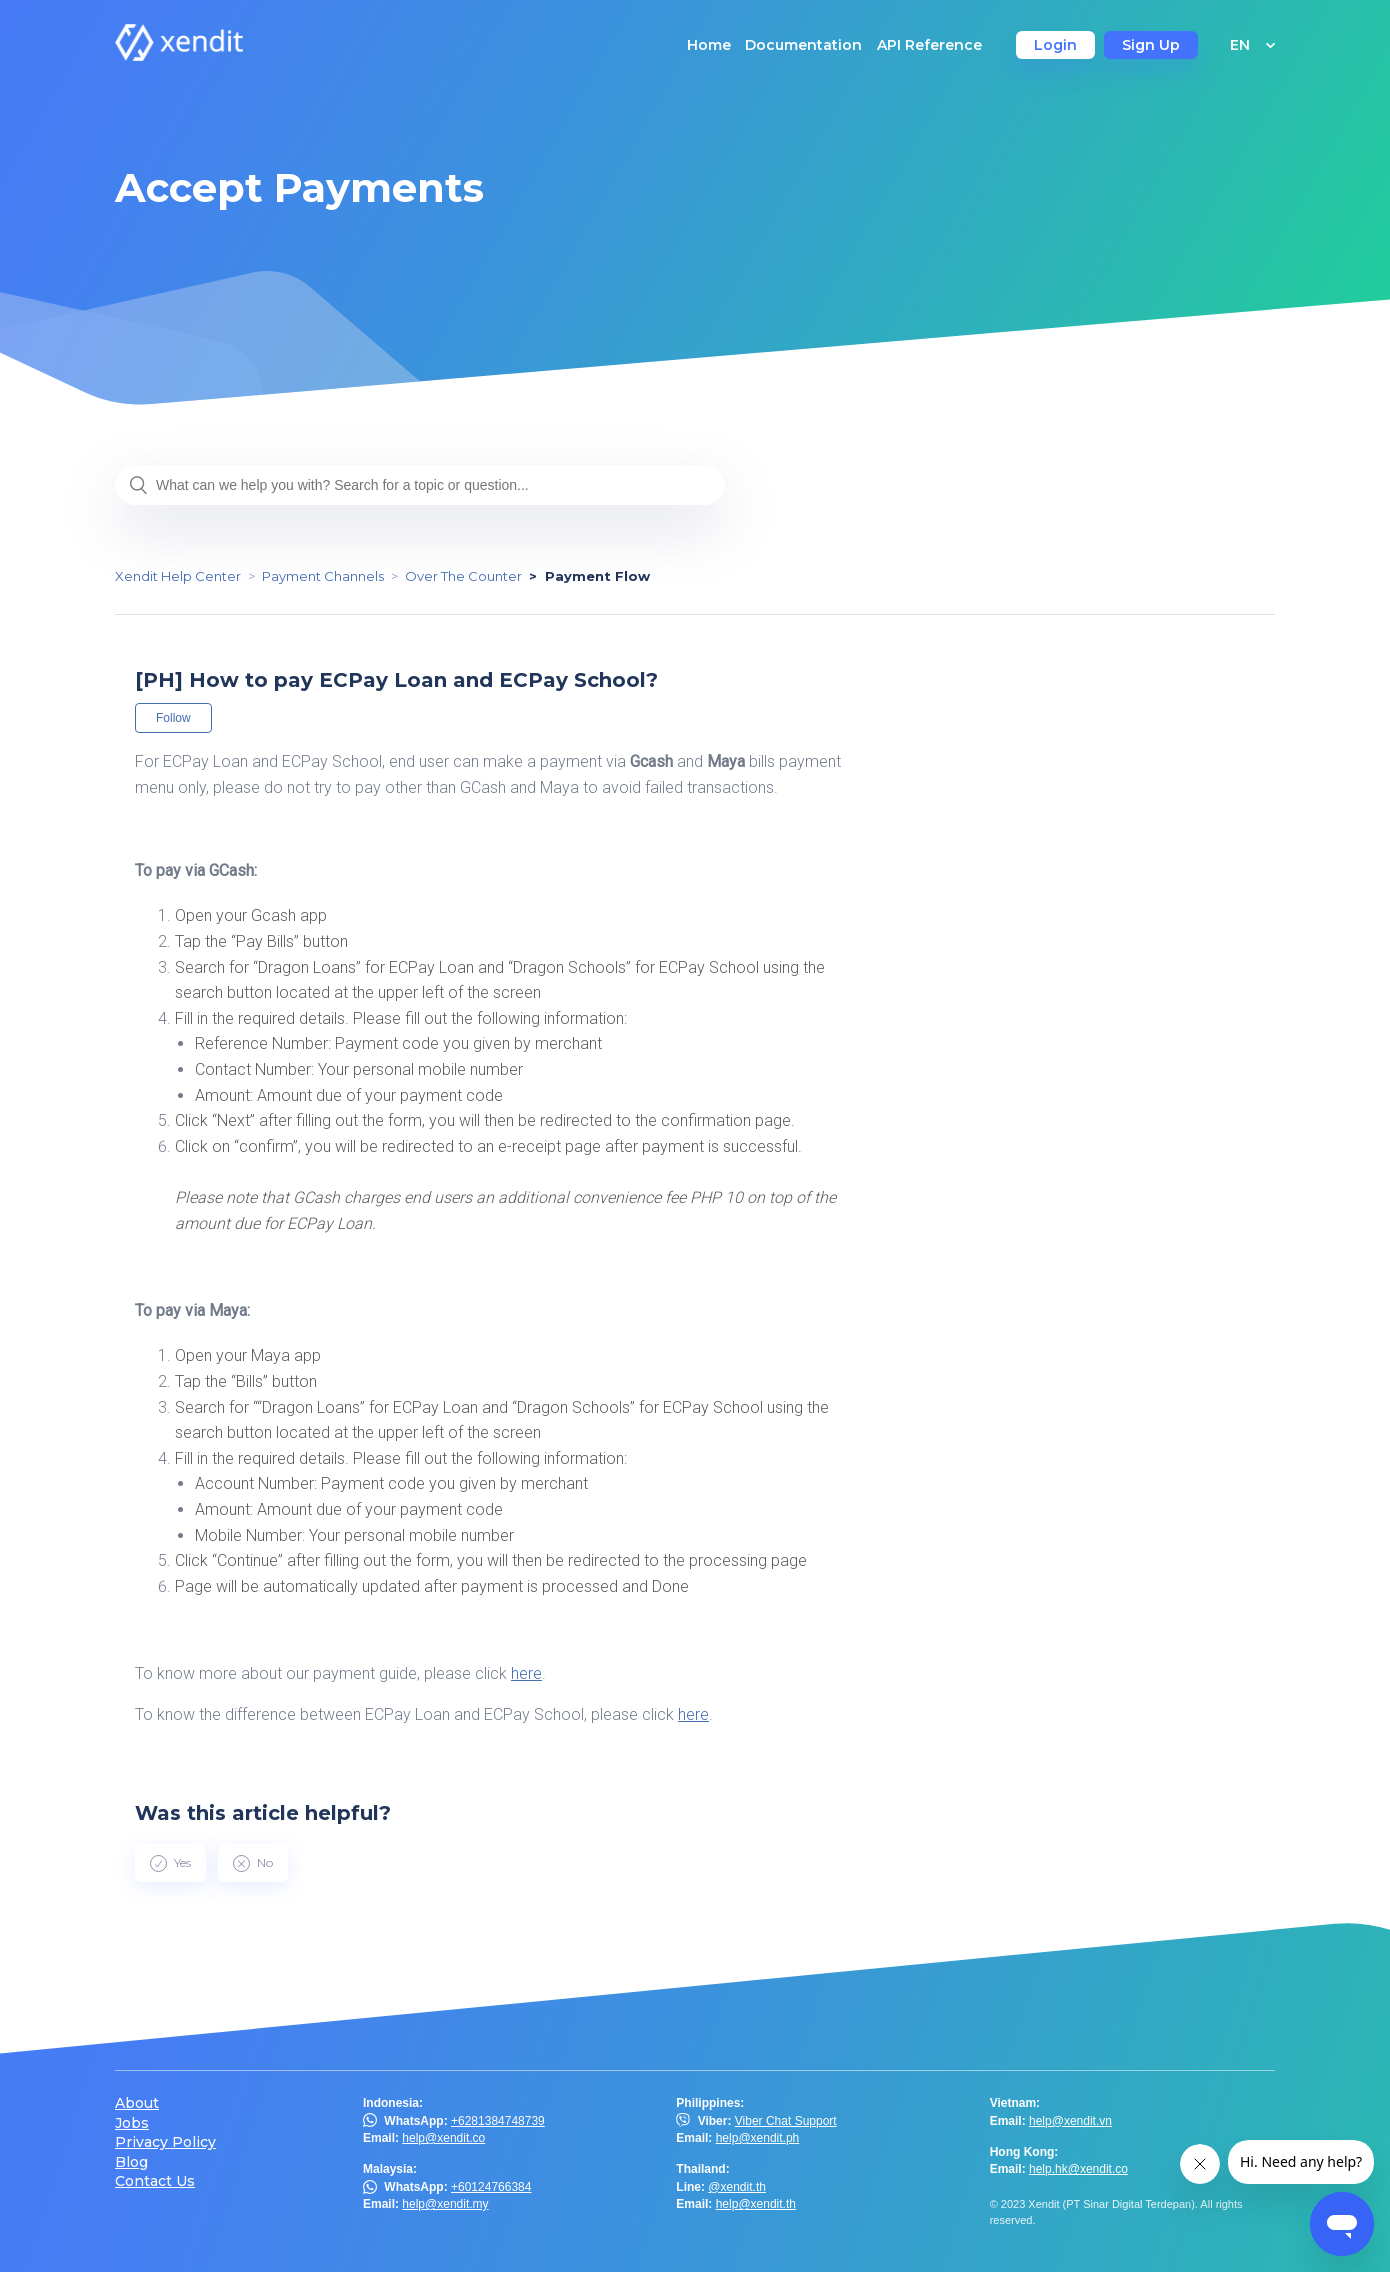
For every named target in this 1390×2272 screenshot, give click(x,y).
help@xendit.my (445, 2204)
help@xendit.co (443, 2138)
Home (709, 45)
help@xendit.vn (1070, 2121)
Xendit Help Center (178, 576)
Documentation (803, 45)
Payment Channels (323, 576)
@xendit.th (737, 2187)
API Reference (929, 45)
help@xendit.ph (758, 2138)
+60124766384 (491, 2187)
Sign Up (1151, 45)
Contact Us (155, 2181)
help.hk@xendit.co (1078, 2169)
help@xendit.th (756, 2204)
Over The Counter (463, 576)
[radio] (170, 1863)
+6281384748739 (498, 2121)
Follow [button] (173, 718)
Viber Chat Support (786, 2121)
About (137, 2103)
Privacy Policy (165, 2142)
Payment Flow (597, 576)
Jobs (132, 2123)
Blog (131, 2162)
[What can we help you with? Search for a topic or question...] (420, 485)
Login (1055, 45)
